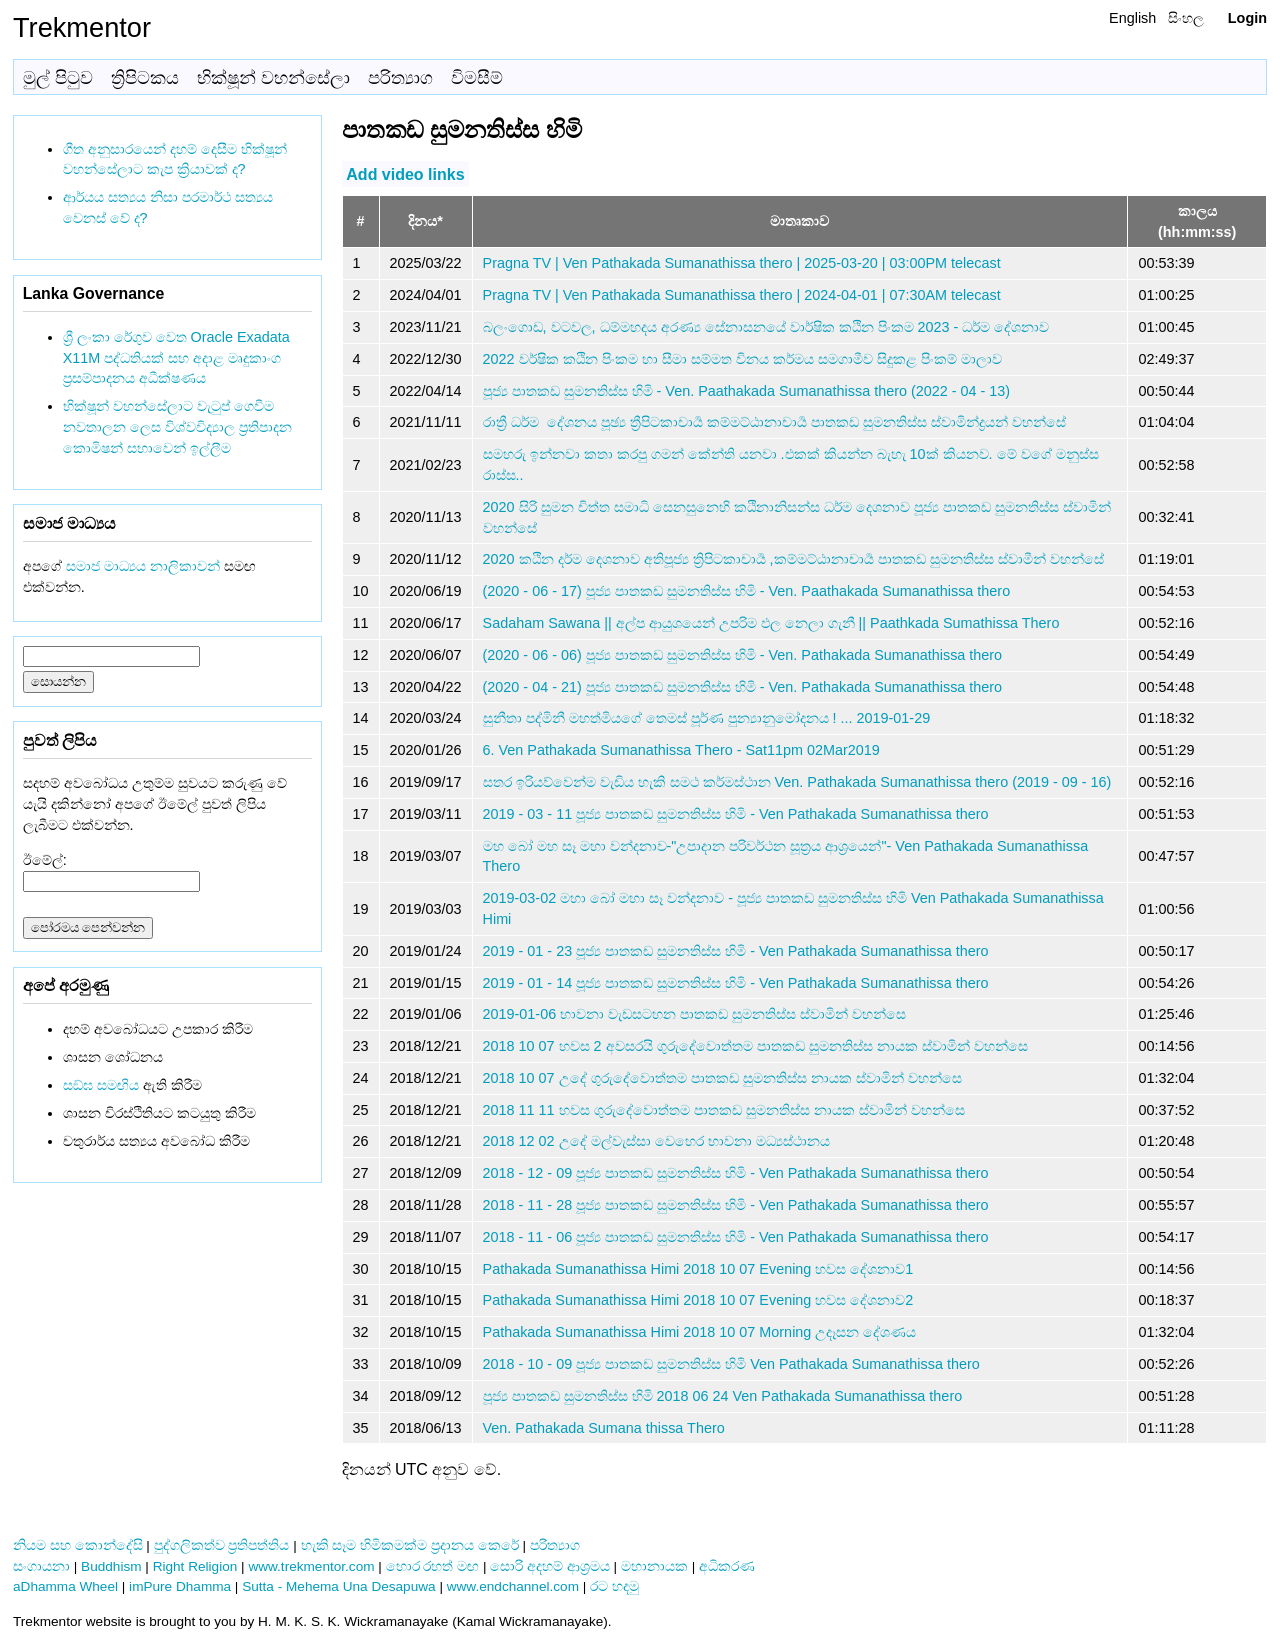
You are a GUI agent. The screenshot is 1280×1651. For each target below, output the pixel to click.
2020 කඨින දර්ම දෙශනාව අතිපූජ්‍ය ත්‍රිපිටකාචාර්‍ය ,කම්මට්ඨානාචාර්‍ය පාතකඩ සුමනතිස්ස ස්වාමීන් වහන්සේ (793, 559)
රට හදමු (614, 1586)
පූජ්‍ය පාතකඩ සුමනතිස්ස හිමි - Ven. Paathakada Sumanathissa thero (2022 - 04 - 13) (747, 391)
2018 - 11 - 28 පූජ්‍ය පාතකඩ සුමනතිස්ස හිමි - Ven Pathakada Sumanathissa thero (736, 1205)
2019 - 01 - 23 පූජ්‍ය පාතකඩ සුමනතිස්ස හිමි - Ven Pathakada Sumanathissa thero (736, 951)
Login (1247, 18)
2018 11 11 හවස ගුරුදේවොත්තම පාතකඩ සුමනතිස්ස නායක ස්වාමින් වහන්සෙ (724, 1110)
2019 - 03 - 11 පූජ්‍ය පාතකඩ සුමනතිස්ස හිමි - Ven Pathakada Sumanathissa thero (736, 814)
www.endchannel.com (513, 1586)
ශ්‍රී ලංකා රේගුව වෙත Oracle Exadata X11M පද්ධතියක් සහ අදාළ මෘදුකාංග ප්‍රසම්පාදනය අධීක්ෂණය (176, 358)
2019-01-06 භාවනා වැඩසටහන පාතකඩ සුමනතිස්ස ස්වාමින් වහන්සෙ (695, 1014)
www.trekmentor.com (311, 1566)
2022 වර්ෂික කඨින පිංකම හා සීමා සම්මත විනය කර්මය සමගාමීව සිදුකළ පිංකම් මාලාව (742, 359)
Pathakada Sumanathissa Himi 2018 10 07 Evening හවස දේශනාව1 (698, 1269)
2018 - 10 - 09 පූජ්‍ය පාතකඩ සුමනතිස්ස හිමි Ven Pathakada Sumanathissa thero (731, 1364)
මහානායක (654, 1566)
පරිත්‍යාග (400, 78)
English (1132, 18)
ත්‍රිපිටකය (145, 78)
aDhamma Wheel (65, 1586)
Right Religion (195, 1566)
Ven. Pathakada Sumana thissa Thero (604, 1428)
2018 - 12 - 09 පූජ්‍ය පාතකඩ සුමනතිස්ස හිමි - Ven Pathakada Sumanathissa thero (736, 1173)
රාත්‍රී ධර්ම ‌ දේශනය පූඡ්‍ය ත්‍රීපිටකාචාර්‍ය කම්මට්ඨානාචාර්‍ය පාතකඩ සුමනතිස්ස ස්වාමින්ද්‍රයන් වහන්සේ (774, 422)
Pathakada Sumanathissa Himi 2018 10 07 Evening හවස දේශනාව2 (698, 1300)
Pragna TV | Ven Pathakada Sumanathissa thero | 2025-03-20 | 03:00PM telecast (742, 263)
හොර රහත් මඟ (433, 1566)
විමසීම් (477, 78)
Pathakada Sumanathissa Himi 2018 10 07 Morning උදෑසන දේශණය (700, 1332)
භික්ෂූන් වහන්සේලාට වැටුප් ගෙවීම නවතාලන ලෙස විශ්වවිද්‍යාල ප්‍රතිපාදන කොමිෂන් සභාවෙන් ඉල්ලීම (177, 427)
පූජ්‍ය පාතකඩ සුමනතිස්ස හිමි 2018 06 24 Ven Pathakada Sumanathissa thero (723, 1396)
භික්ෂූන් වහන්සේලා (273, 78)
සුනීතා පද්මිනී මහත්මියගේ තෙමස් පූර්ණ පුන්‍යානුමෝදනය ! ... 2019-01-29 (707, 718)
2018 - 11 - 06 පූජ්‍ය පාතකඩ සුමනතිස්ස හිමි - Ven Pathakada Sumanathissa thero (736, 1237)
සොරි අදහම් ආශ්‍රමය (550, 1566)
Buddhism (111, 1566)
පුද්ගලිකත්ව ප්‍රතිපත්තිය (222, 1545)
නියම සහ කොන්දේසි (78, 1545)
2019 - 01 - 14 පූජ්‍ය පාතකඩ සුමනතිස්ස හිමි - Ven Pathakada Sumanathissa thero (736, 983)
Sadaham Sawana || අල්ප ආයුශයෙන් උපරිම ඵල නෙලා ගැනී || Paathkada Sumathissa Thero (771, 623)
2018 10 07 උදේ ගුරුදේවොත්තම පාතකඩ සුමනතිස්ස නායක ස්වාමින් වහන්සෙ (722, 1078)
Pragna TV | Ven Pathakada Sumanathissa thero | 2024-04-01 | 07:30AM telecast (742, 295)
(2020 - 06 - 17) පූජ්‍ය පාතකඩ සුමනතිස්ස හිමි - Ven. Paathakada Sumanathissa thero (747, 591)
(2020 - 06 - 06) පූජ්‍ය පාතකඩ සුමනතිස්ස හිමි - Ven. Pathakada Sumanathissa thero (743, 655)
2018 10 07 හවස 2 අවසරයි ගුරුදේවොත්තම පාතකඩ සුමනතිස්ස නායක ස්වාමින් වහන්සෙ (755, 1046)
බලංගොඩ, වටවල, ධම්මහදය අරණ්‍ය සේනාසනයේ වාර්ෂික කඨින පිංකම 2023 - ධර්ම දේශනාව (766, 327)
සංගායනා (41, 1566)
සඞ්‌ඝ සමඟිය (101, 1085)
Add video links (405, 173)
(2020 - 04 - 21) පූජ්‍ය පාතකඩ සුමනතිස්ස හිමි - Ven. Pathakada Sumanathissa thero (743, 687)
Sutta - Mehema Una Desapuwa (338, 1586)
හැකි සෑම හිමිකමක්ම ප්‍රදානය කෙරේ (410, 1545)
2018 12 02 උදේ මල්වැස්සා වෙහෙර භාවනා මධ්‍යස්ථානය (656, 1141)
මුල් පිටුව (58, 78)
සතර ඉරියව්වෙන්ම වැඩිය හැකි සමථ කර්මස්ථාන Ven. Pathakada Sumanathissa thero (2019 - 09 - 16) (797, 782)
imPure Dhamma (180, 1586)
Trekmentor (82, 27)
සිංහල (1186, 18)
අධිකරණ (727, 1566)
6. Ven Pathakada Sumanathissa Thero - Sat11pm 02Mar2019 (681, 750)
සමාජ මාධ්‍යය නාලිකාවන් (143, 566)
